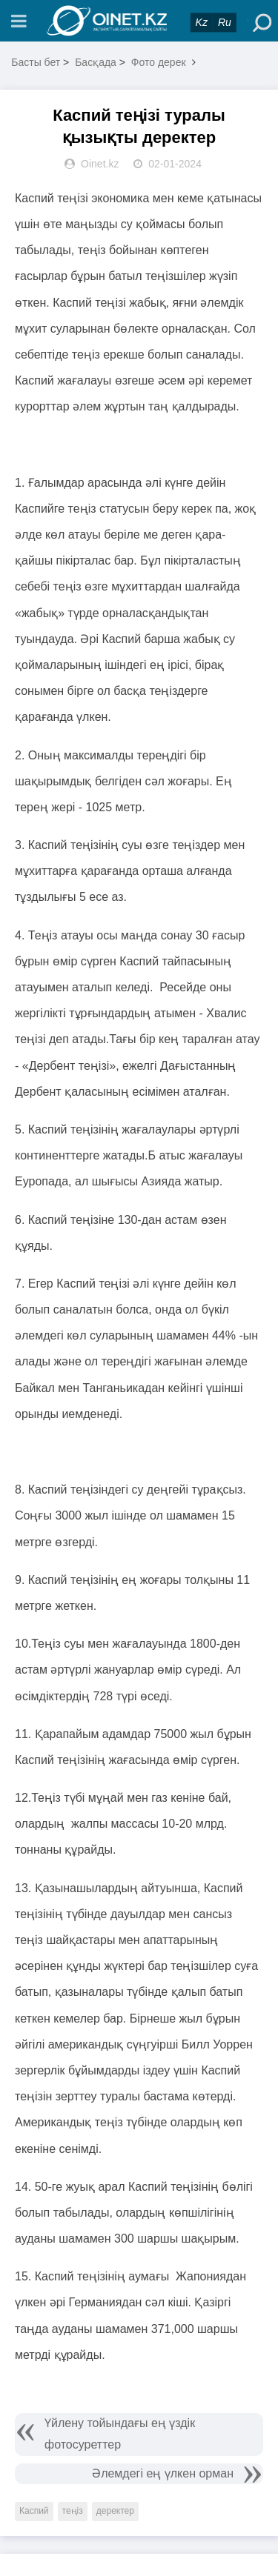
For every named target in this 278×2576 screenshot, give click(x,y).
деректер (115, 2511)
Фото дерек (158, 62)
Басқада (95, 62)
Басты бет (35, 62)
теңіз (72, 2511)
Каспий (34, 2511)
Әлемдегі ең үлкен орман (163, 2473)
